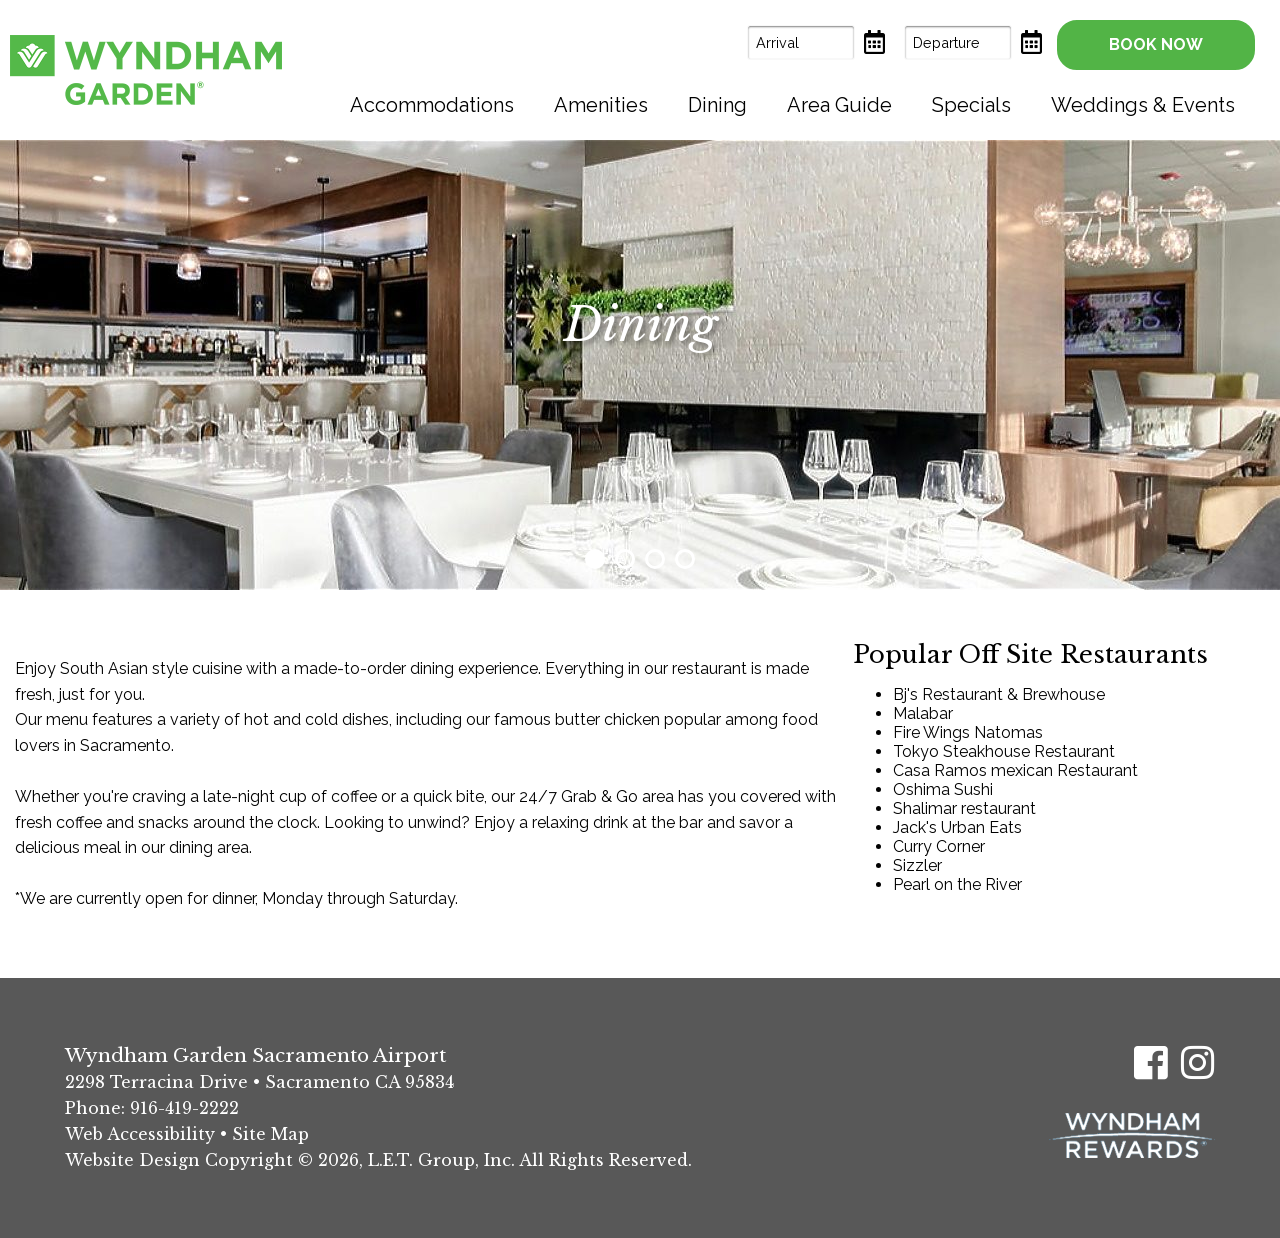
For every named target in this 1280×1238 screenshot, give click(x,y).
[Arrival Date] (801, 42)
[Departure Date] (958, 42)
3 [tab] (655, 559)
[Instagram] (1198, 1062)
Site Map (270, 1134)
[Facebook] (1151, 1062)
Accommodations (432, 105)
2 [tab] (625, 559)
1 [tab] (595, 559)
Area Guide (839, 105)
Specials (971, 105)
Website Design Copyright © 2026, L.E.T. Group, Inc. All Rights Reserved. (378, 1160)
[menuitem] (432, 105)
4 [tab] (685, 559)
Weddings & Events (1143, 105)
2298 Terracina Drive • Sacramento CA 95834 (259, 1082)
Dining (717, 105)
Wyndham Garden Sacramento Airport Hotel (146, 70)
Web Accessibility (140, 1134)
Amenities (601, 105)
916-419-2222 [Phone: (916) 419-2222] (184, 1108)
